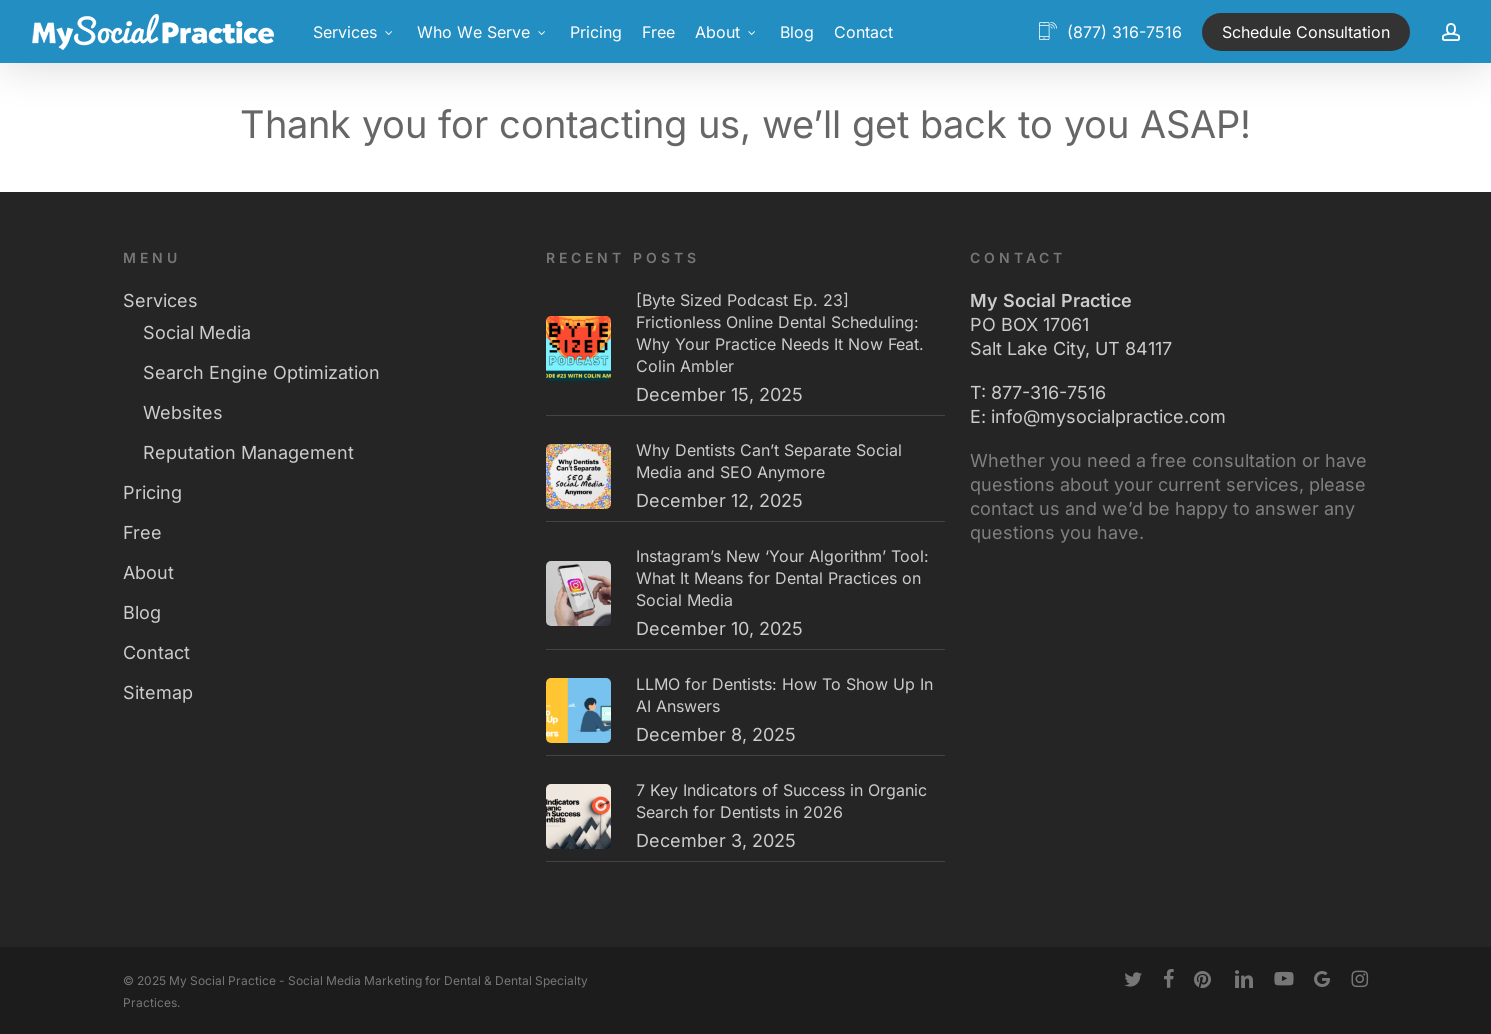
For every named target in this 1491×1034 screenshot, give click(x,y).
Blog (142, 612)
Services (160, 300)
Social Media (197, 332)
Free (142, 532)
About (148, 572)
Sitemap (158, 692)
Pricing (152, 492)
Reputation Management (248, 452)
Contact (156, 652)
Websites (183, 412)
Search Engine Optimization (261, 372)
